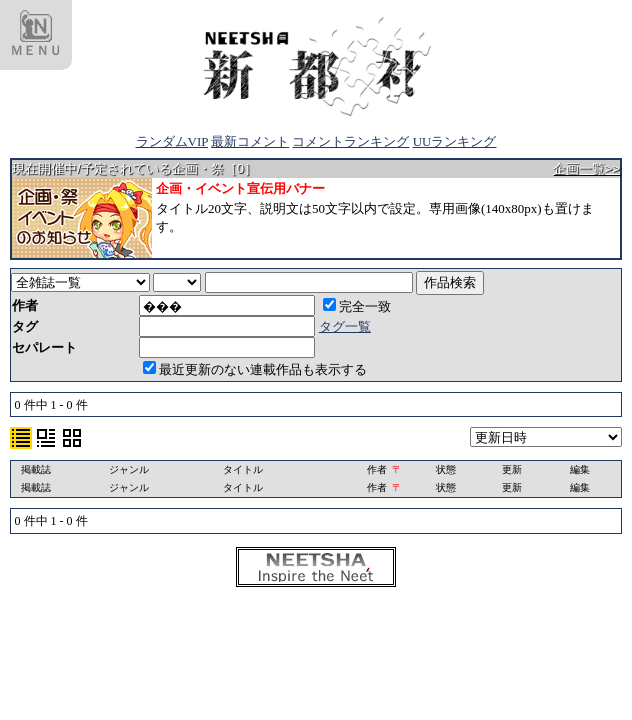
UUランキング (455, 141)
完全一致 (357, 306)
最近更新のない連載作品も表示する (255, 369)
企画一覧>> (586, 168)
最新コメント (250, 141)
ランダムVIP (172, 141)
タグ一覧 (345, 326)
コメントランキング (350, 141)
